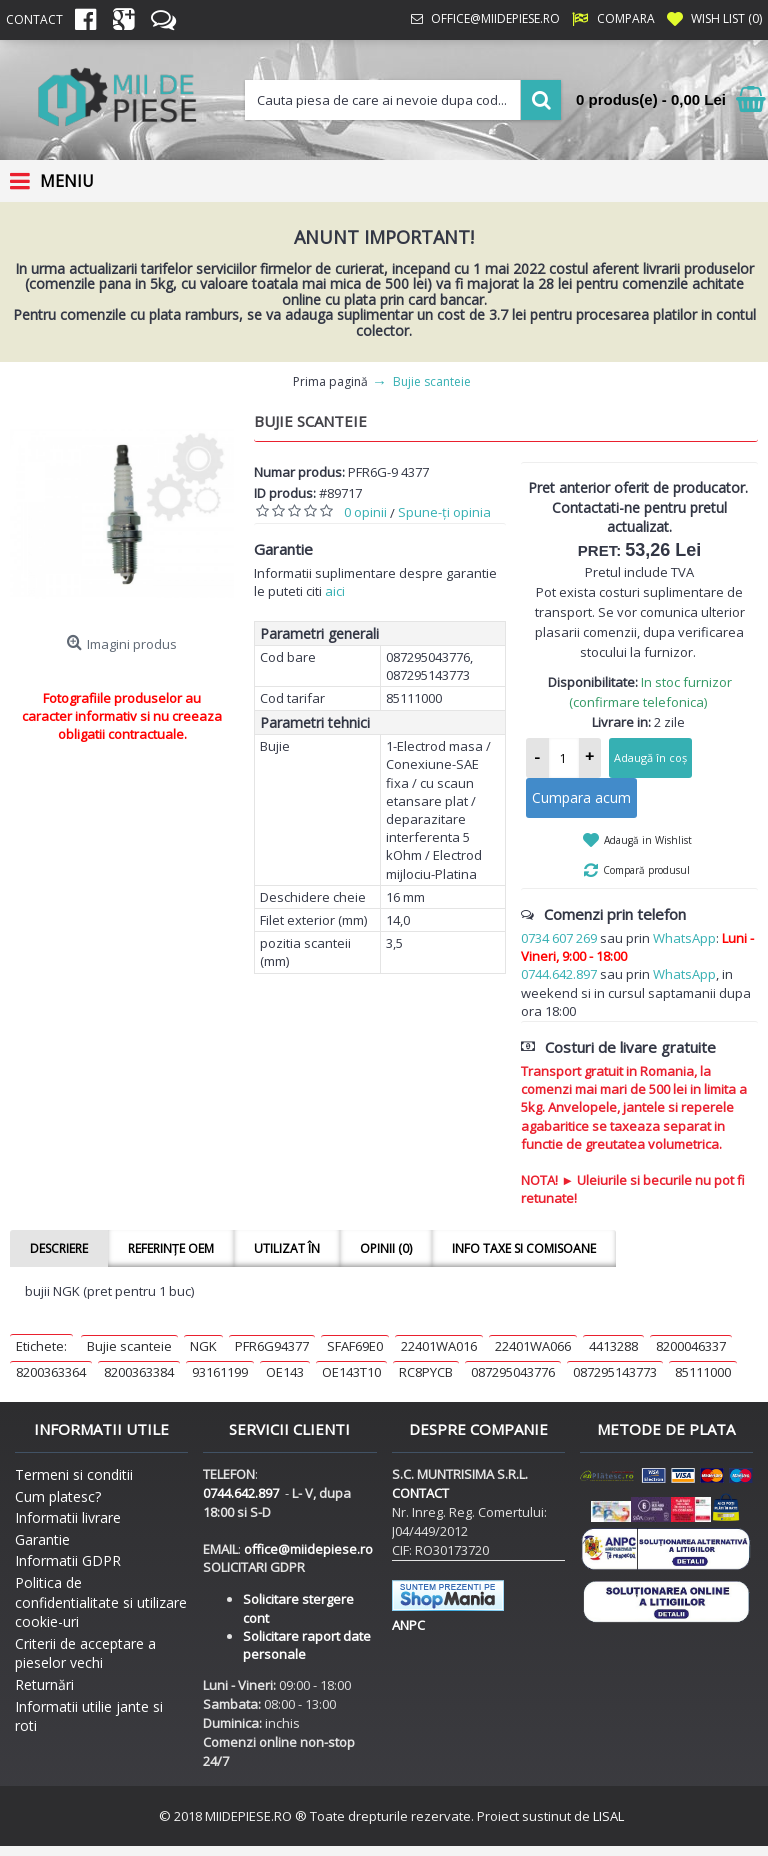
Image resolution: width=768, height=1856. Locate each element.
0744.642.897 (559, 974)
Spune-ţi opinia (444, 512)
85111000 (703, 1372)
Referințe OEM (171, 1248)
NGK (203, 1346)
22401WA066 (533, 1346)
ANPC (408, 1625)
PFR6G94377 (272, 1346)
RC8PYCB (426, 1372)
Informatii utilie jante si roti (89, 1716)
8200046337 (691, 1346)
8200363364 (51, 1372)
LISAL (608, 1816)
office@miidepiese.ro (308, 1549)
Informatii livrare (68, 1517)
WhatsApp (684, 938)
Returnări (44, 1684)
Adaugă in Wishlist (648, 840)
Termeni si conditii (74, 1474)
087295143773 (615, 1372)
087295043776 (513, 1372)
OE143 (285, 1372)
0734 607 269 (559, 938)
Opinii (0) (386, 1248)
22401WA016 (439, 1346)
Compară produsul (646, 870)
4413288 (613, 1346)
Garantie (42, 1539)
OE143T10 (351, 1372)
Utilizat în (287, 1248)
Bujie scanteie (129, 1346)
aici (335, 591)
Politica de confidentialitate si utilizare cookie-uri (101, 1602)
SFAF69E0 (355, 1346)
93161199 (220, 1372)
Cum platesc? (58, 1496)
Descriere (59, 1248)
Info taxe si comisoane (524, 1248)
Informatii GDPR (68, 1560)
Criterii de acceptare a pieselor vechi (85, 1653)
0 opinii (365, 512)
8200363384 (139, 1372)
